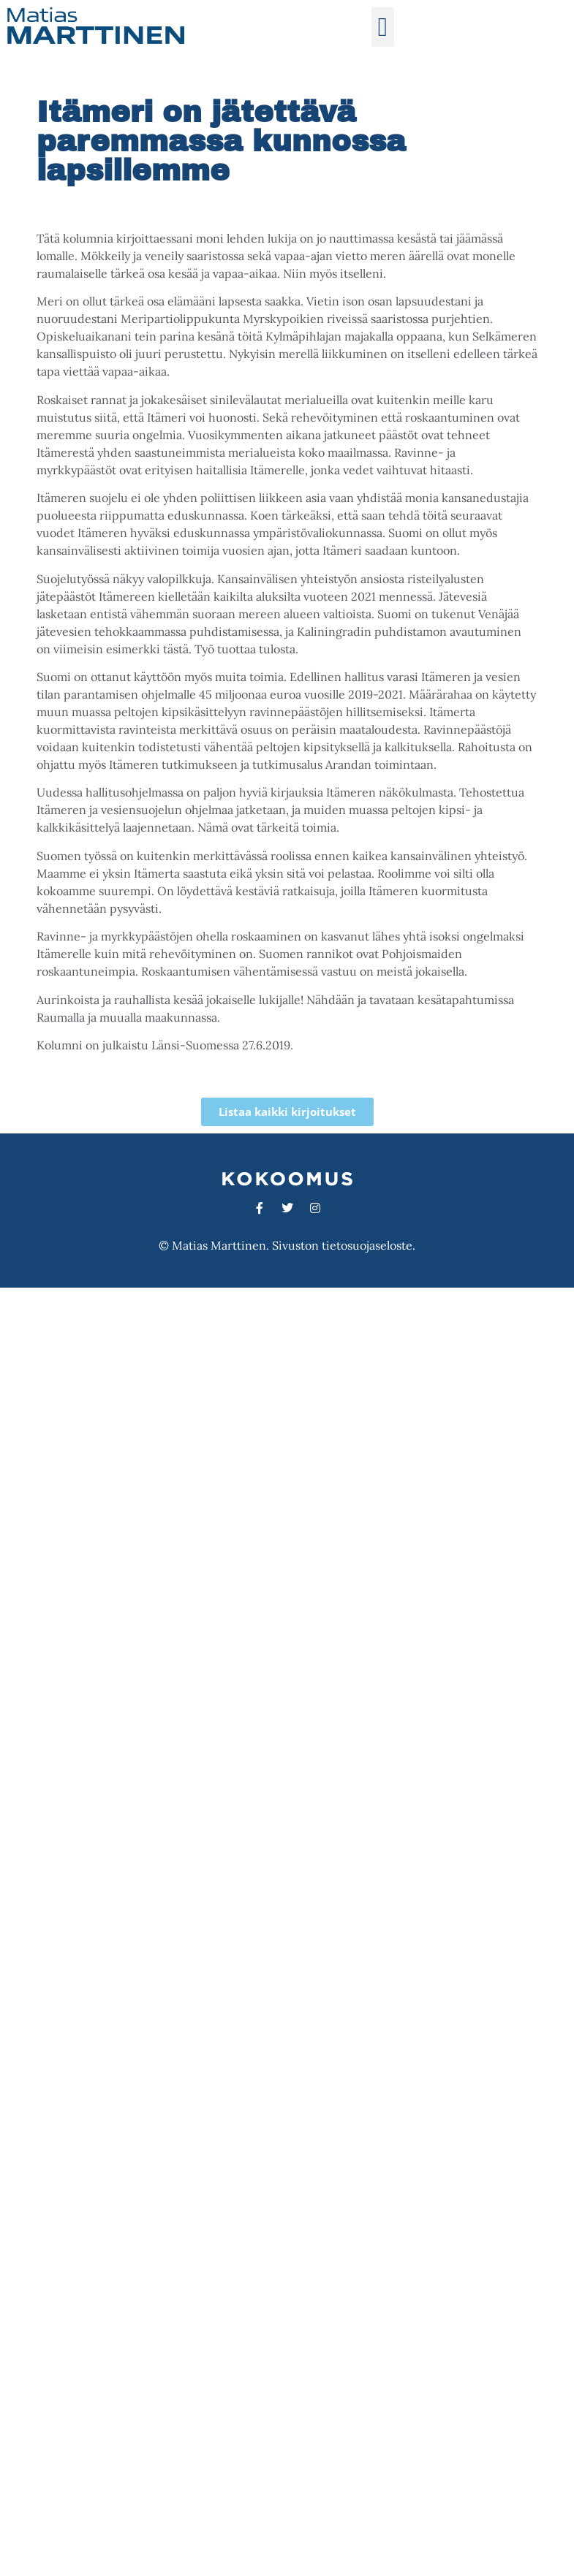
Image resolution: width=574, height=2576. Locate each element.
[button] (382, 27)
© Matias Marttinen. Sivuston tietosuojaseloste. (287, 1245)
